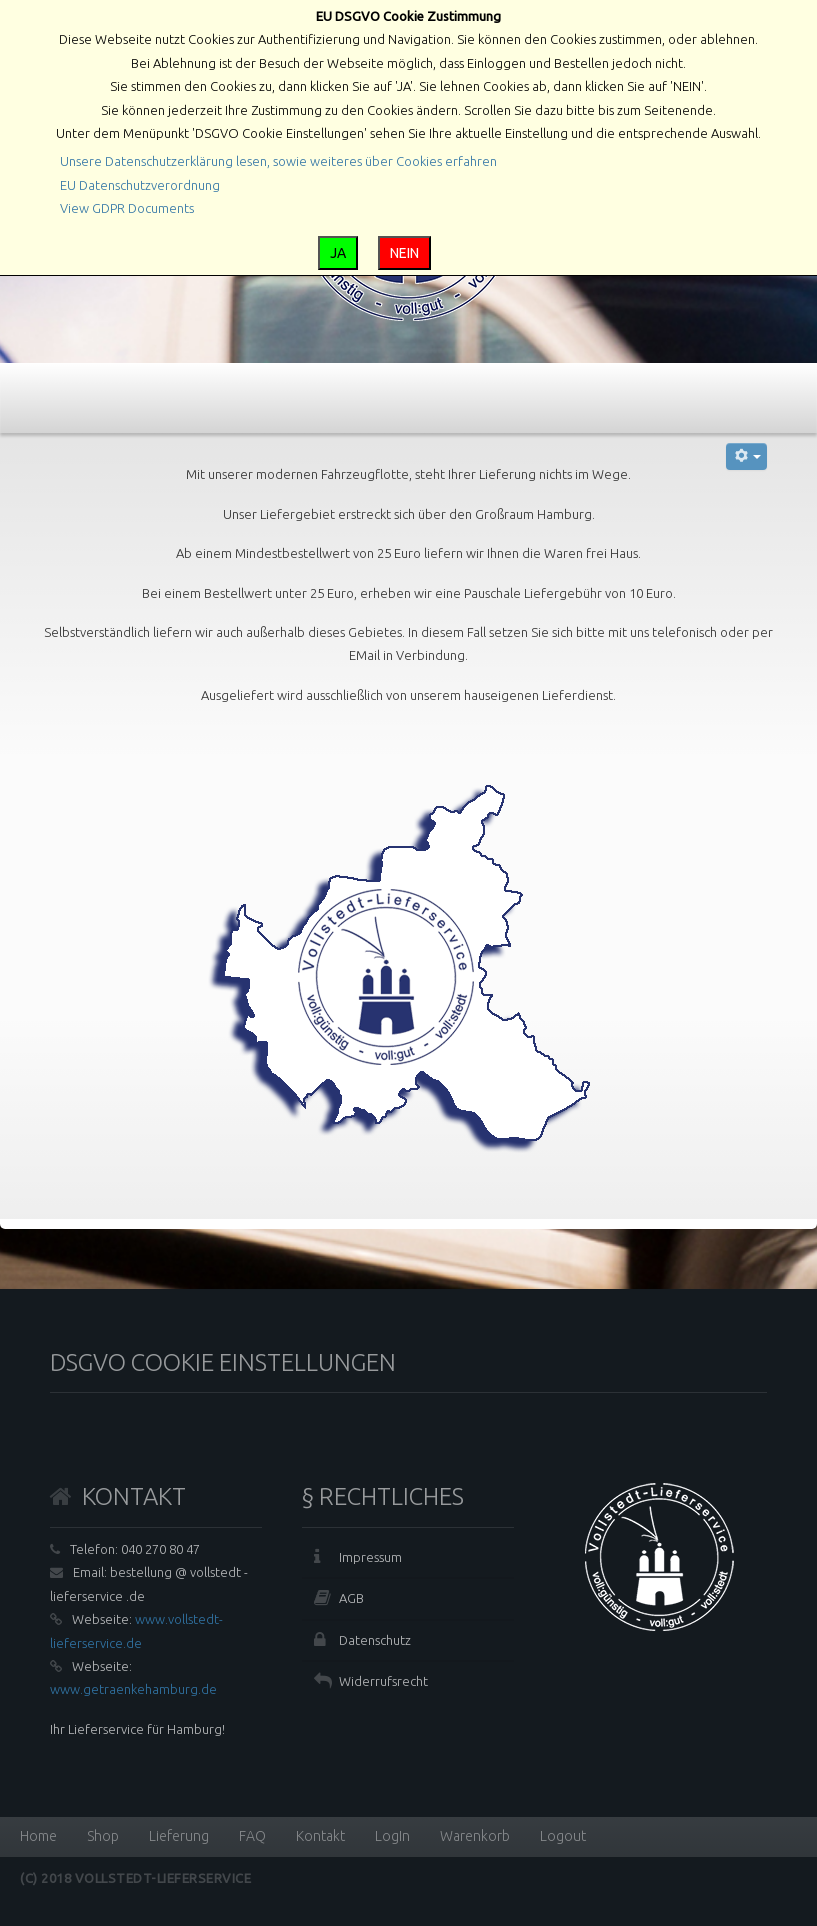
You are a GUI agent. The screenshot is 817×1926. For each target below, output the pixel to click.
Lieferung (179, 1836)
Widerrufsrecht (383, 1681)
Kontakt (320, 1836)
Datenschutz (375, 1640)
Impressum (370, 1557)
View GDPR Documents (127, 208)
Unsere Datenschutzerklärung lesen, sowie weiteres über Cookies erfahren (278, 161)
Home (38, 1836)
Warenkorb (475, 1836)
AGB (351, 1598)
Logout (563, 1836)
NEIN (404, 253)
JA (338, 253)
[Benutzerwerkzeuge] (746, 456)
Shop (103, 1836)
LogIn (392, 1836)
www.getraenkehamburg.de (133, 1689)
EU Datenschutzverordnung (140, 185)
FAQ (252, 1836)
